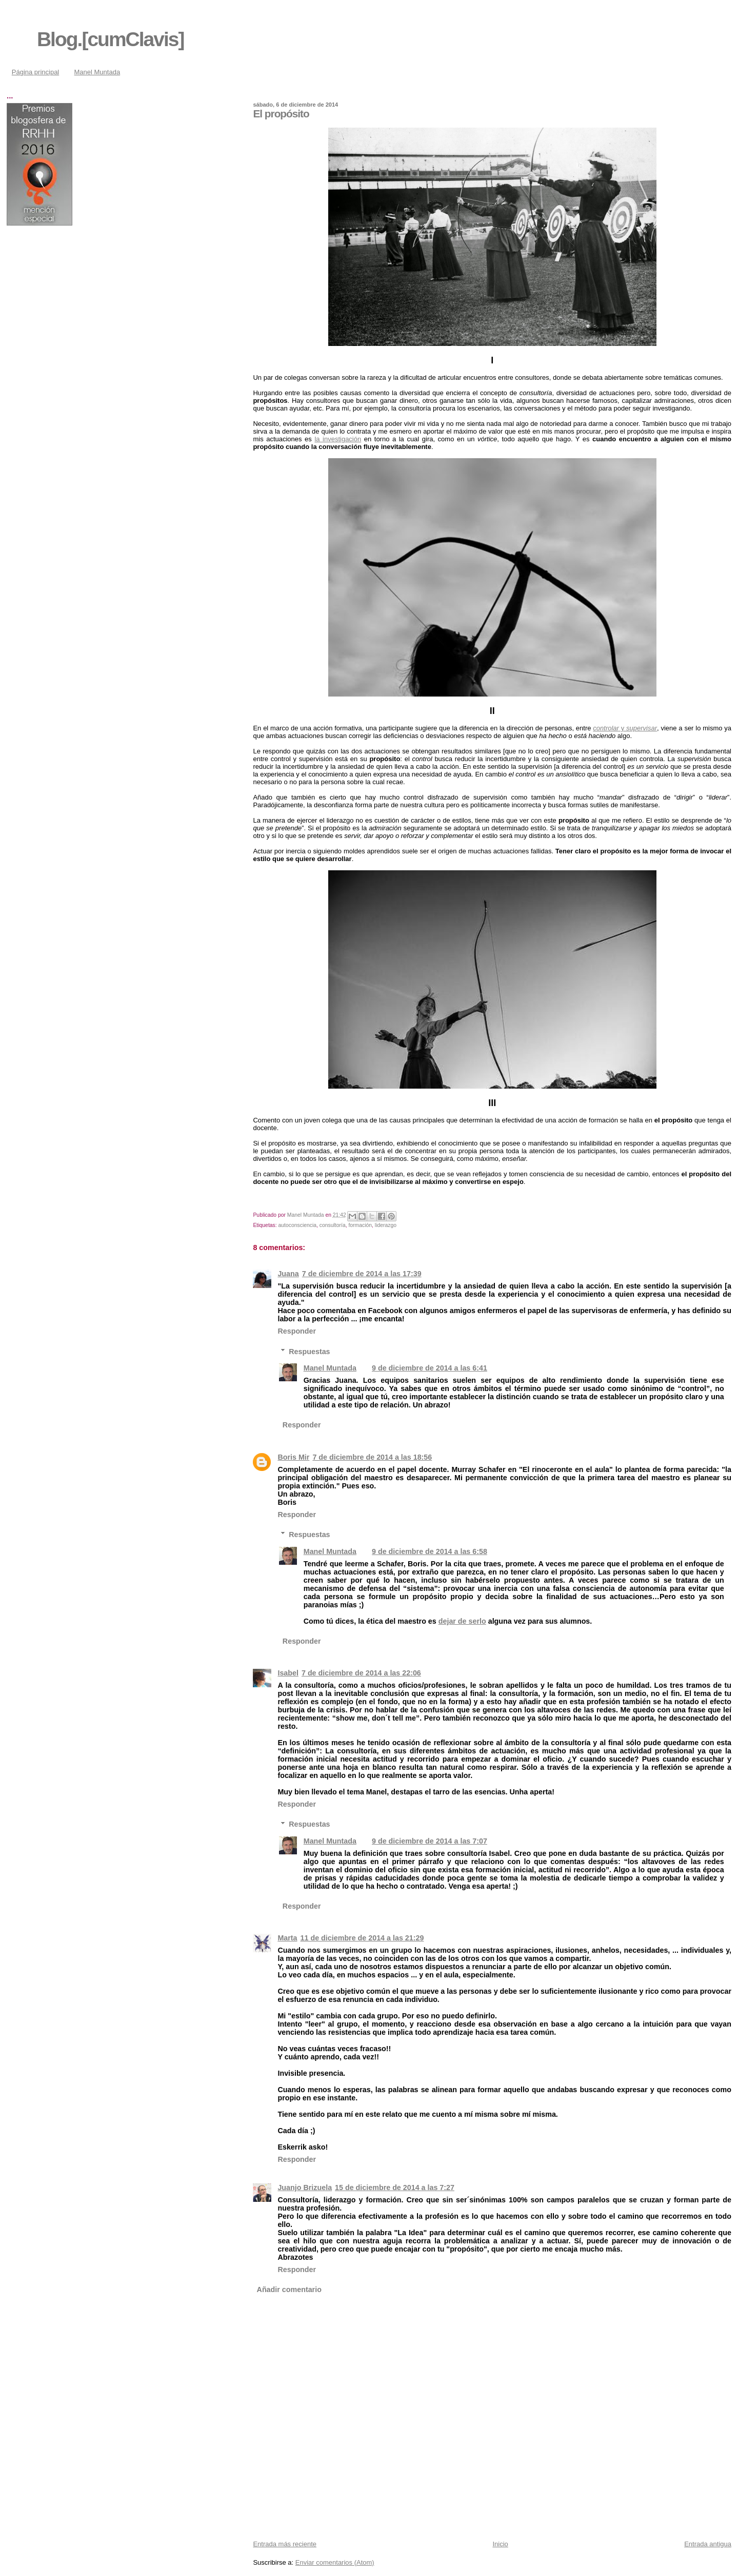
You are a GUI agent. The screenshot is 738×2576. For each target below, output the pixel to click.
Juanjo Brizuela (304, 2187)
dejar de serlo (462, 1621)
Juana (287, 1274)
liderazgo (385, 1225)
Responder (296, 1331)
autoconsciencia (297, 1225)
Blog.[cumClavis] (110, 39)
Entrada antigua (707, 2544)
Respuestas (309, 1351)
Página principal (35, 72)
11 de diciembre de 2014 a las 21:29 (362, 1938)
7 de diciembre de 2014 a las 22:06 (361, 1673)
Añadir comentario (289, 2289)
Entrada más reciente (284, 2544)
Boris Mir (293, 1457)
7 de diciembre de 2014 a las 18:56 (372, 1457)
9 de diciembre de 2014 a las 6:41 (429, 1368)
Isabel (287, 1673)
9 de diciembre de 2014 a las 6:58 (429, 1551)
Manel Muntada (97, 72)
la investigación (337, 439)
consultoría (333, 1225)
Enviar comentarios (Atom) (334, 2562)
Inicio (500, 2544)
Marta (287, 1938)
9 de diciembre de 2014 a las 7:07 (429, 1841)
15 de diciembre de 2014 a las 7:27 (394, 2187)
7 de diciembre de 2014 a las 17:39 (362, 1274)
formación (360, 1225)
